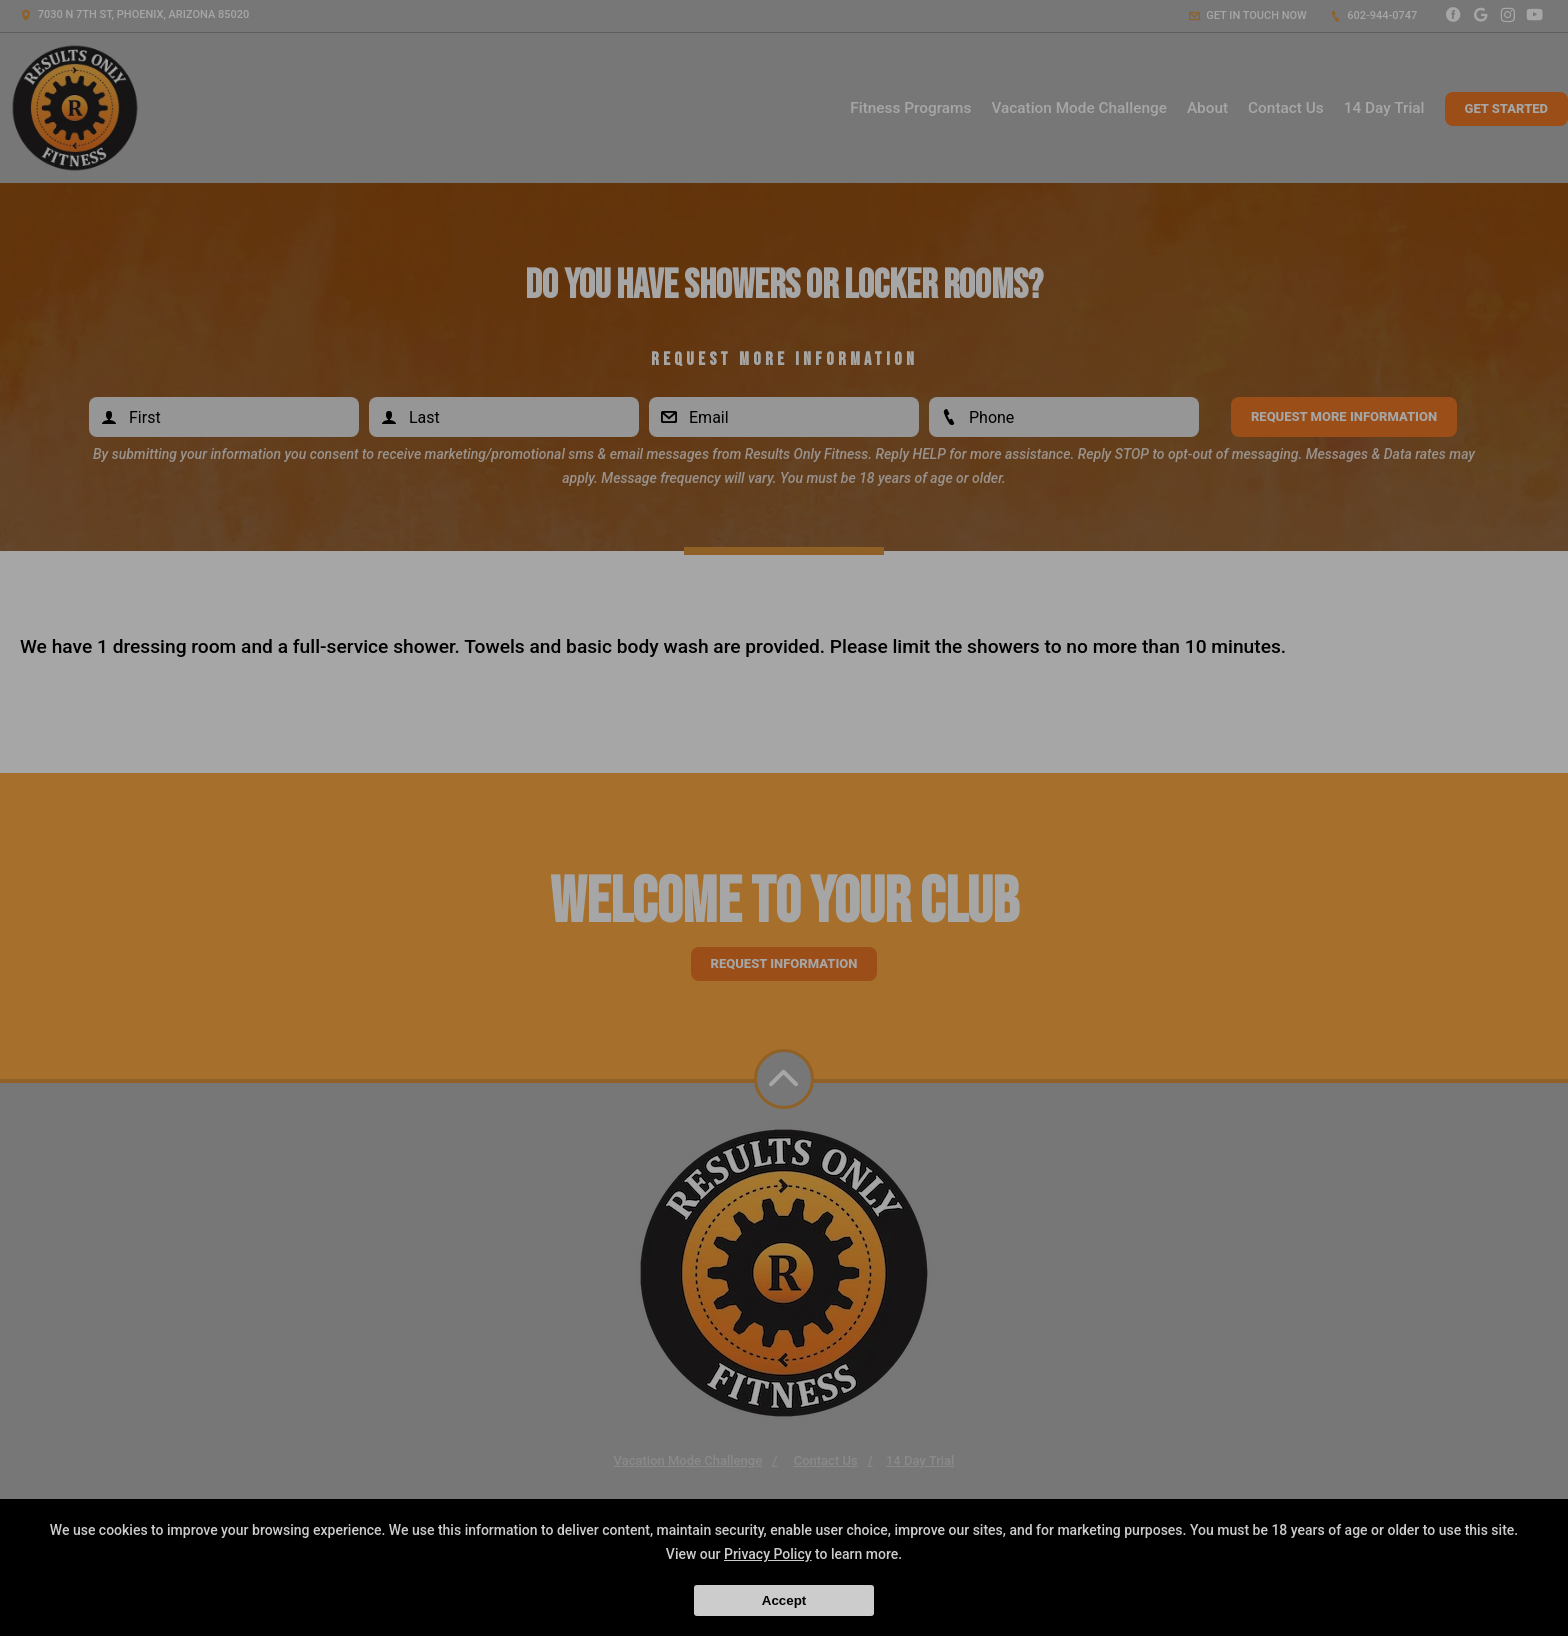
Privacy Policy (768, 1554)
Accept (784, 1600)
